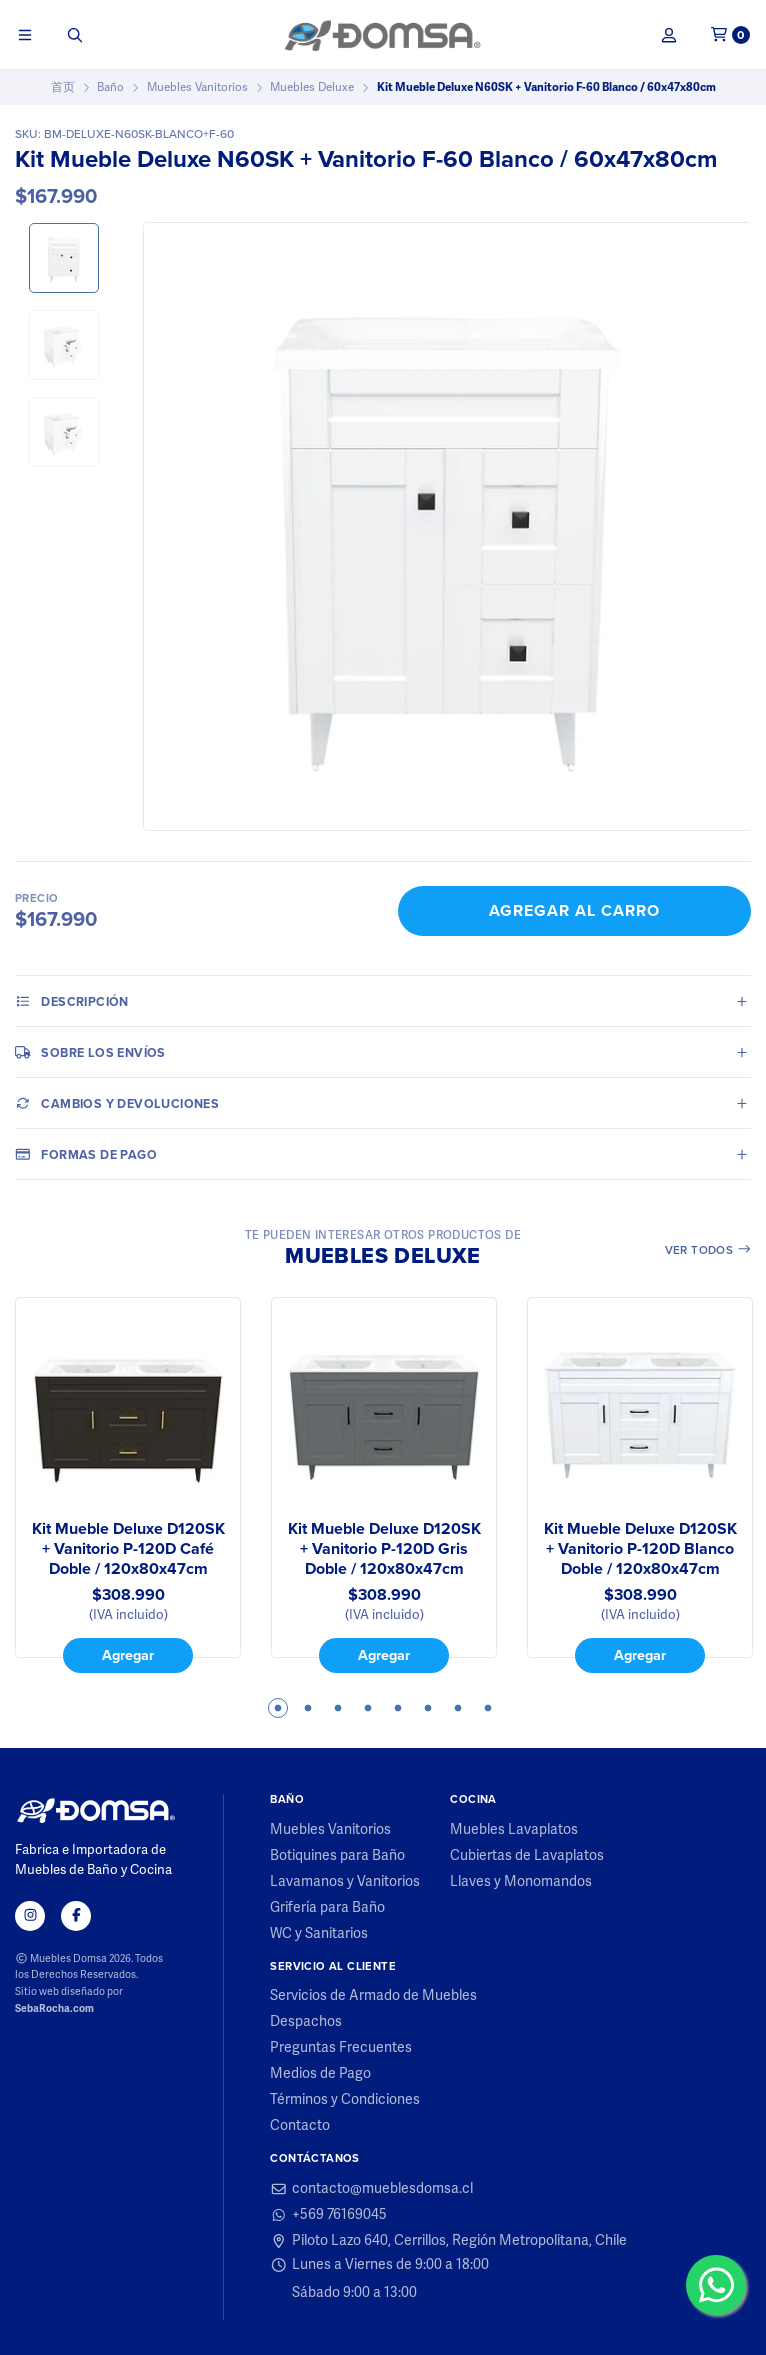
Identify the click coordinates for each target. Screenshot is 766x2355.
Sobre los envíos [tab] (90, 1052)
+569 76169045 (328, 2215)
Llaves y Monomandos (521, 1882)
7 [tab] (458, 1708)
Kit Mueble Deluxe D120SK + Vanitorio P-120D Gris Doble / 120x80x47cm (384, 1549)
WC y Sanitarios (319, 1934)
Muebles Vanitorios (197, 87)
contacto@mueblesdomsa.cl (371, 2189)
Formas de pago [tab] (86, 1154)
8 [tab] (488, 1708)
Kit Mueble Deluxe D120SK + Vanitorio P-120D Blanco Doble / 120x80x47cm (640, 1549)
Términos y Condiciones (345, 2100)
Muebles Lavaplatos (514, 1830)
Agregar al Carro (574, 910)
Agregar (128, 1655)
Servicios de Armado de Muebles (373, 1996)
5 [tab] (398, 1708)
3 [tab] (338, 1708)
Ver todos (708, 1249)
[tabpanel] (128, 1485)
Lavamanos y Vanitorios (345, 1882)
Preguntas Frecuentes (341, 2048)
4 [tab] (368, 1708)
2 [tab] (308, 1708)
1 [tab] (278, 1708)
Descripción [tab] (72, 1001)
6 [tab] (428, 1708)
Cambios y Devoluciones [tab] (117, 1103)
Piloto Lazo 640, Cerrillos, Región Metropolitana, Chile (448, 2241)
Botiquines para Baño (337, 1856)
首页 (63, 87)
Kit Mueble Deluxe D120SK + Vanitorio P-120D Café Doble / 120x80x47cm (128, 1549)
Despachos (306, 2022)
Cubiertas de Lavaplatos (527, 1856)
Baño (110, 87)
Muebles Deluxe (312, 87)
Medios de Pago (320, 2074)
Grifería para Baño (327, 1908)
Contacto (300, 2126)
